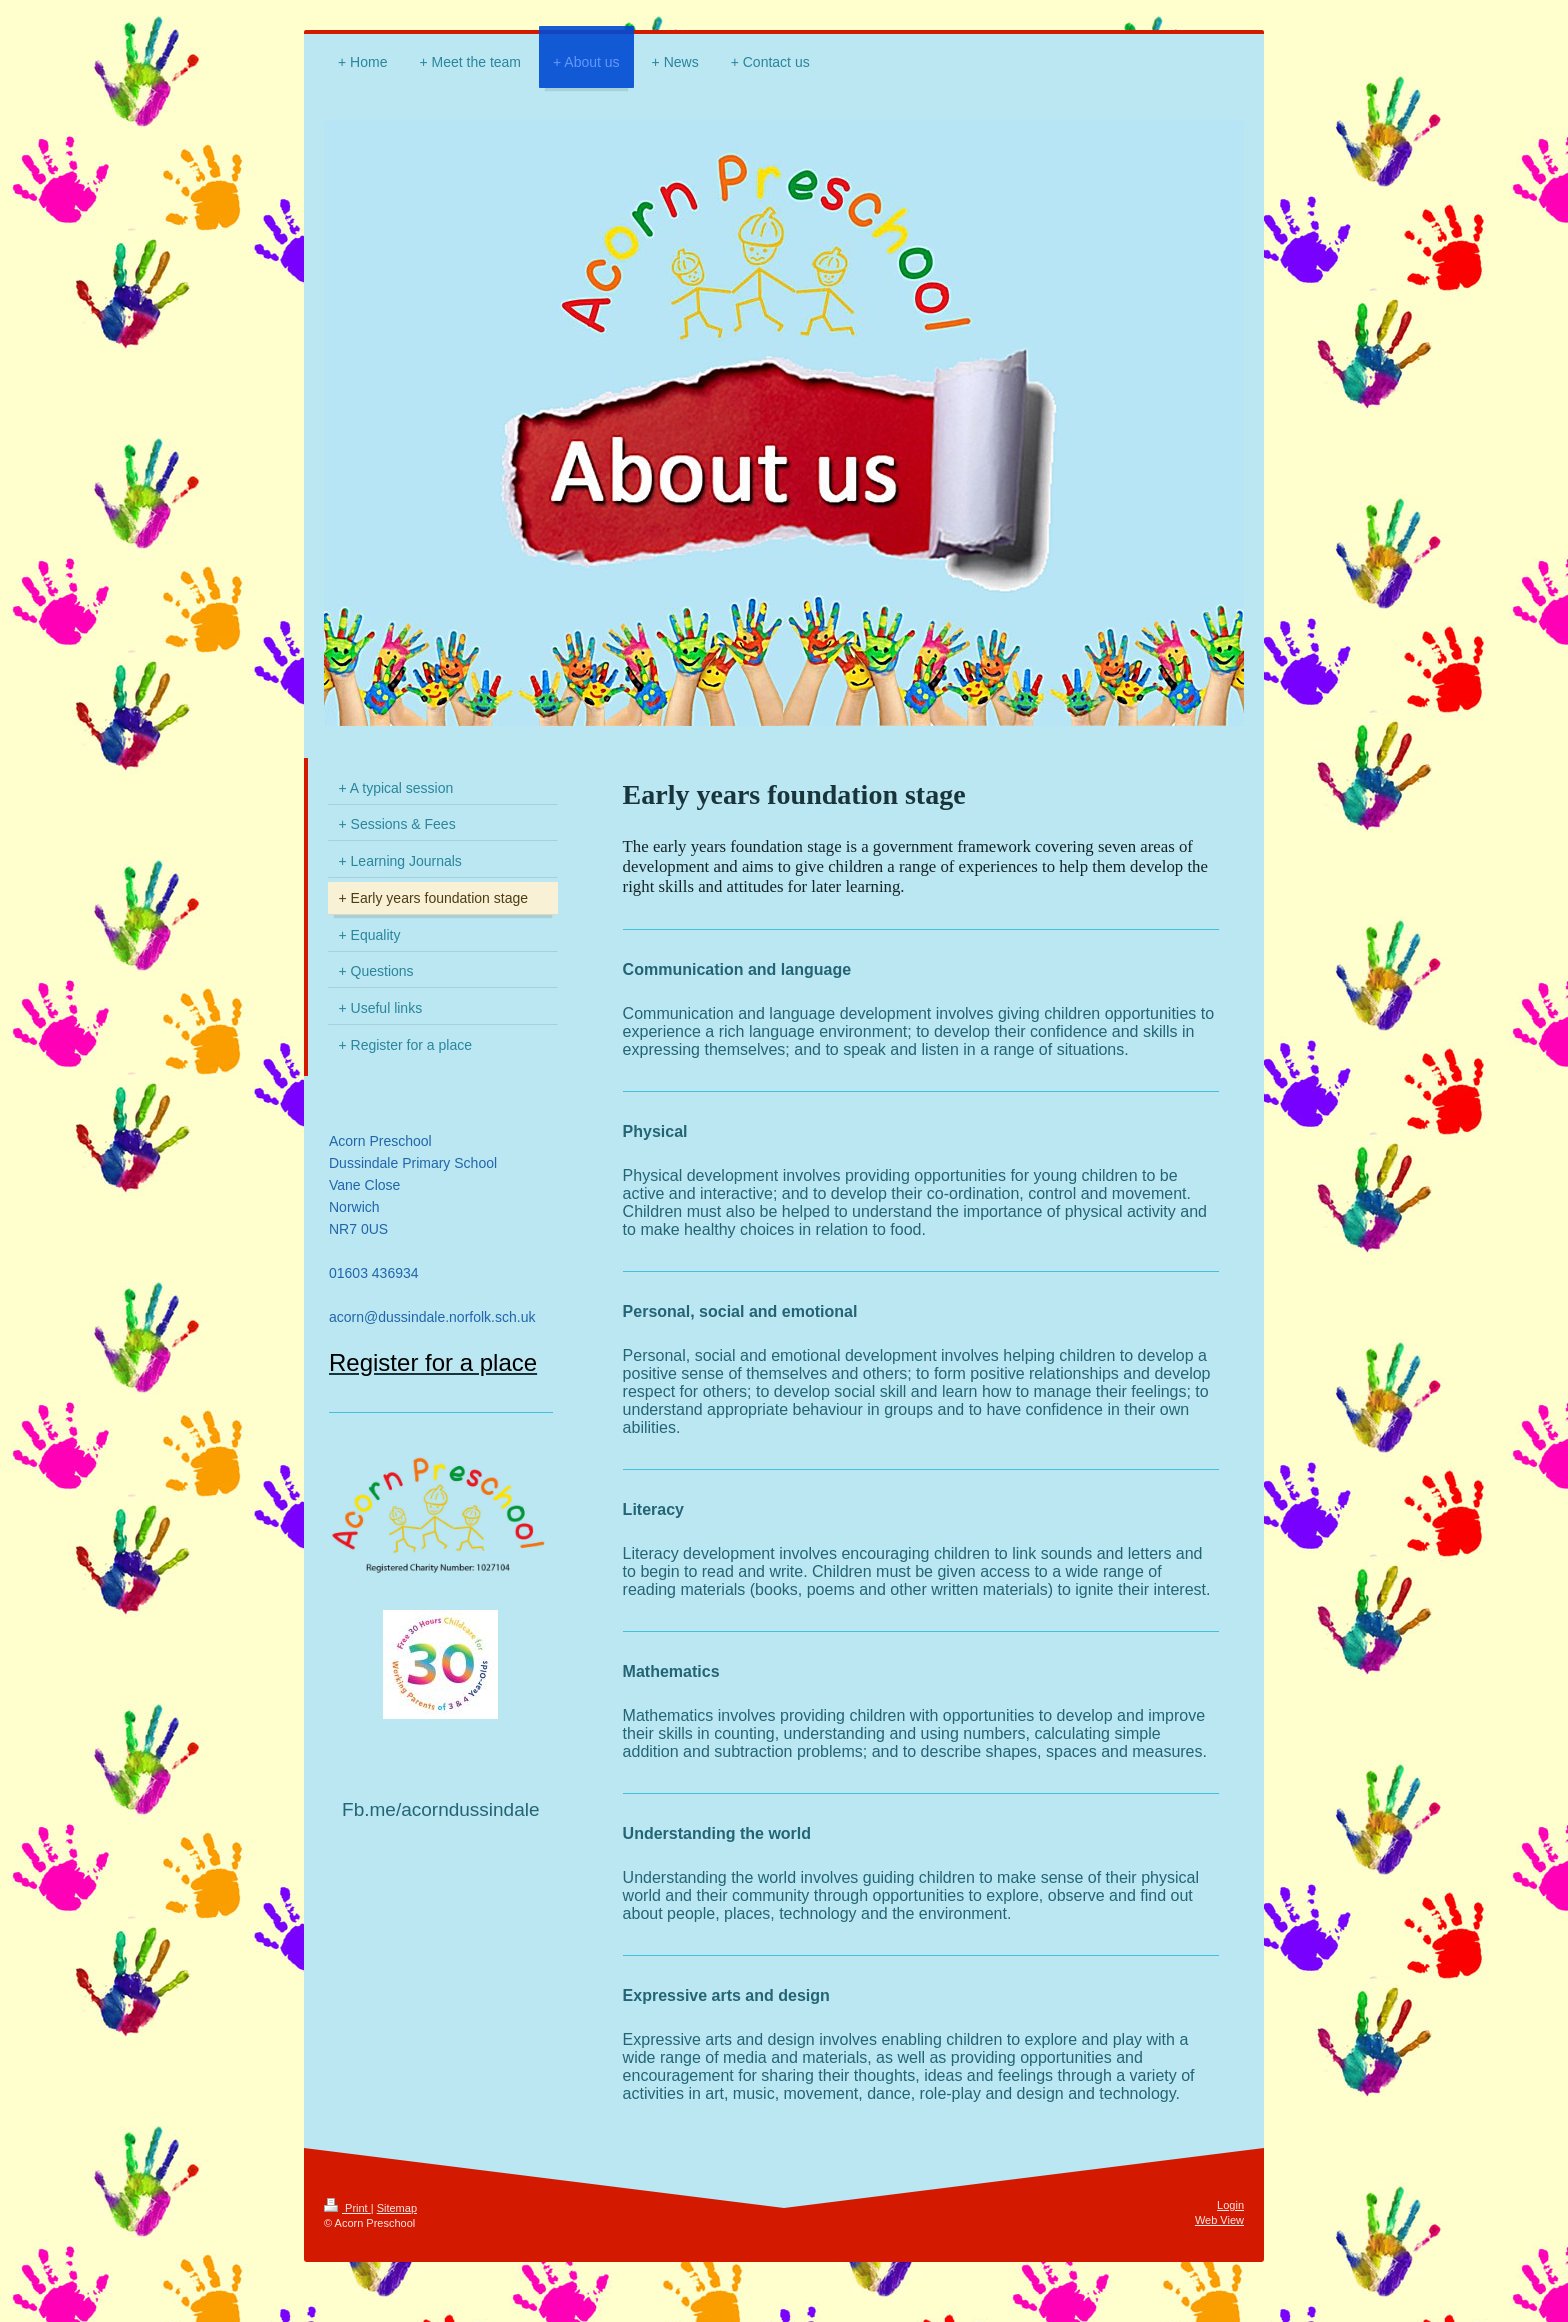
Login (1230, 2205)
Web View (1219, 2220)
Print (347, 2208)
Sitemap (397, 2208)
